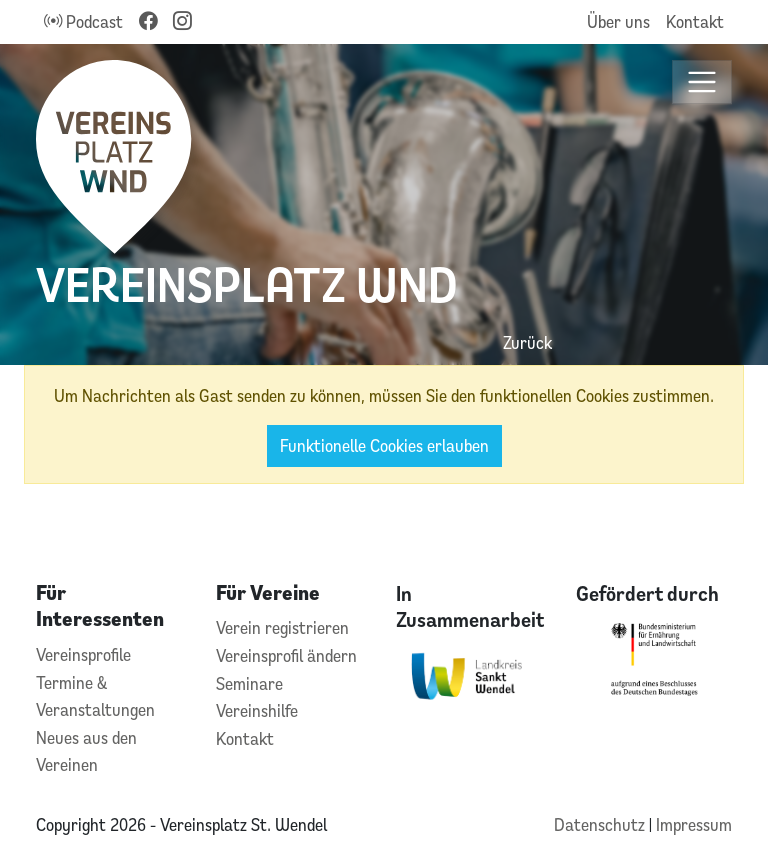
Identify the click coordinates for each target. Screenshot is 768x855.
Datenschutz (601, 824)
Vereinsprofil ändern (286, 655)
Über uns (618, 21)
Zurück (527, 342)
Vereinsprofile (83, 654)
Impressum (694, 824)
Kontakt (695, 21)
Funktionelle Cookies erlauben (384, 445)
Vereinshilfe (257, 710)
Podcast (83, 21)
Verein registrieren (282, 627)
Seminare (249, 683)
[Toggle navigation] (702, 82)
